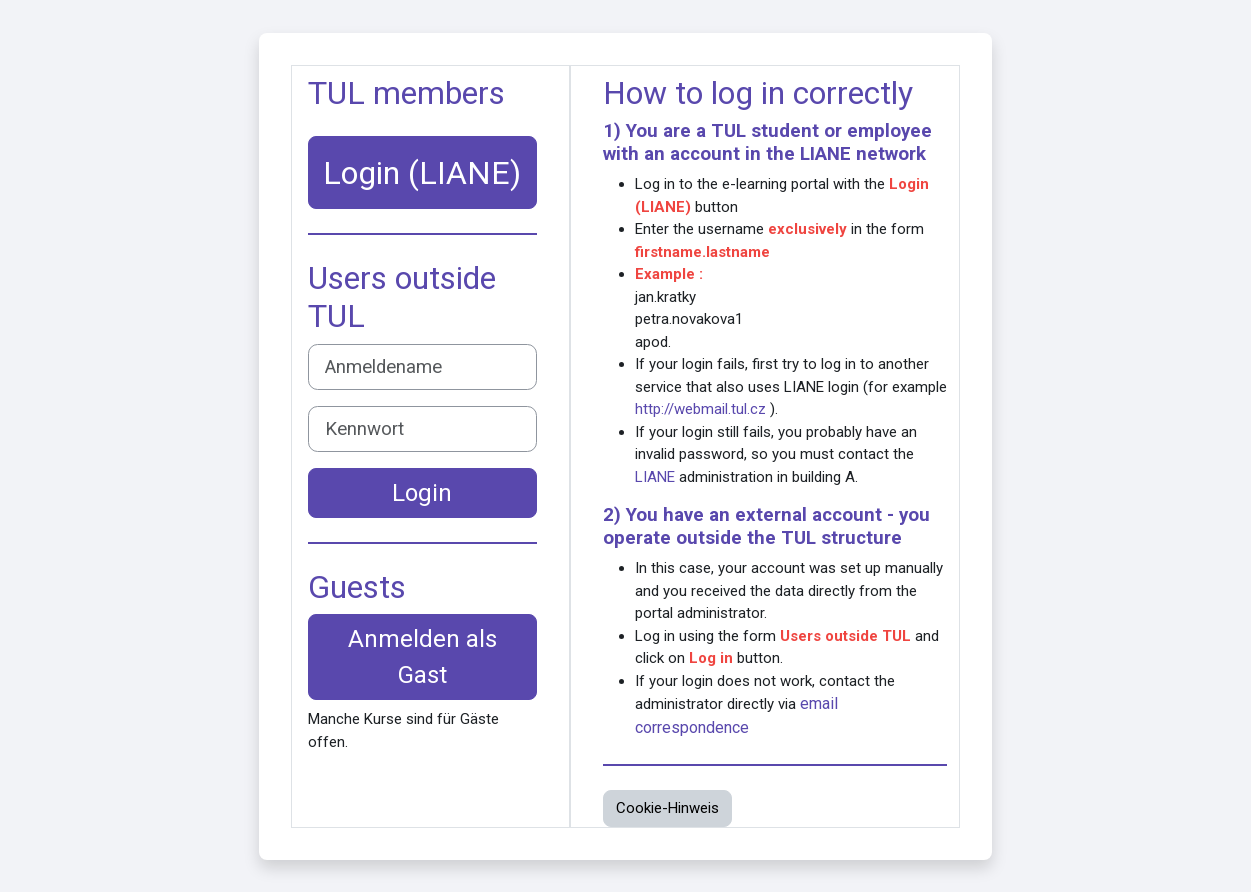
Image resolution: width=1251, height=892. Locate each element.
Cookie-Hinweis (667, 808)
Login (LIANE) (422, 173)
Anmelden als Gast (422, 657)
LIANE (825, 154)
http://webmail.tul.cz (700, 409)
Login (422, 493)
